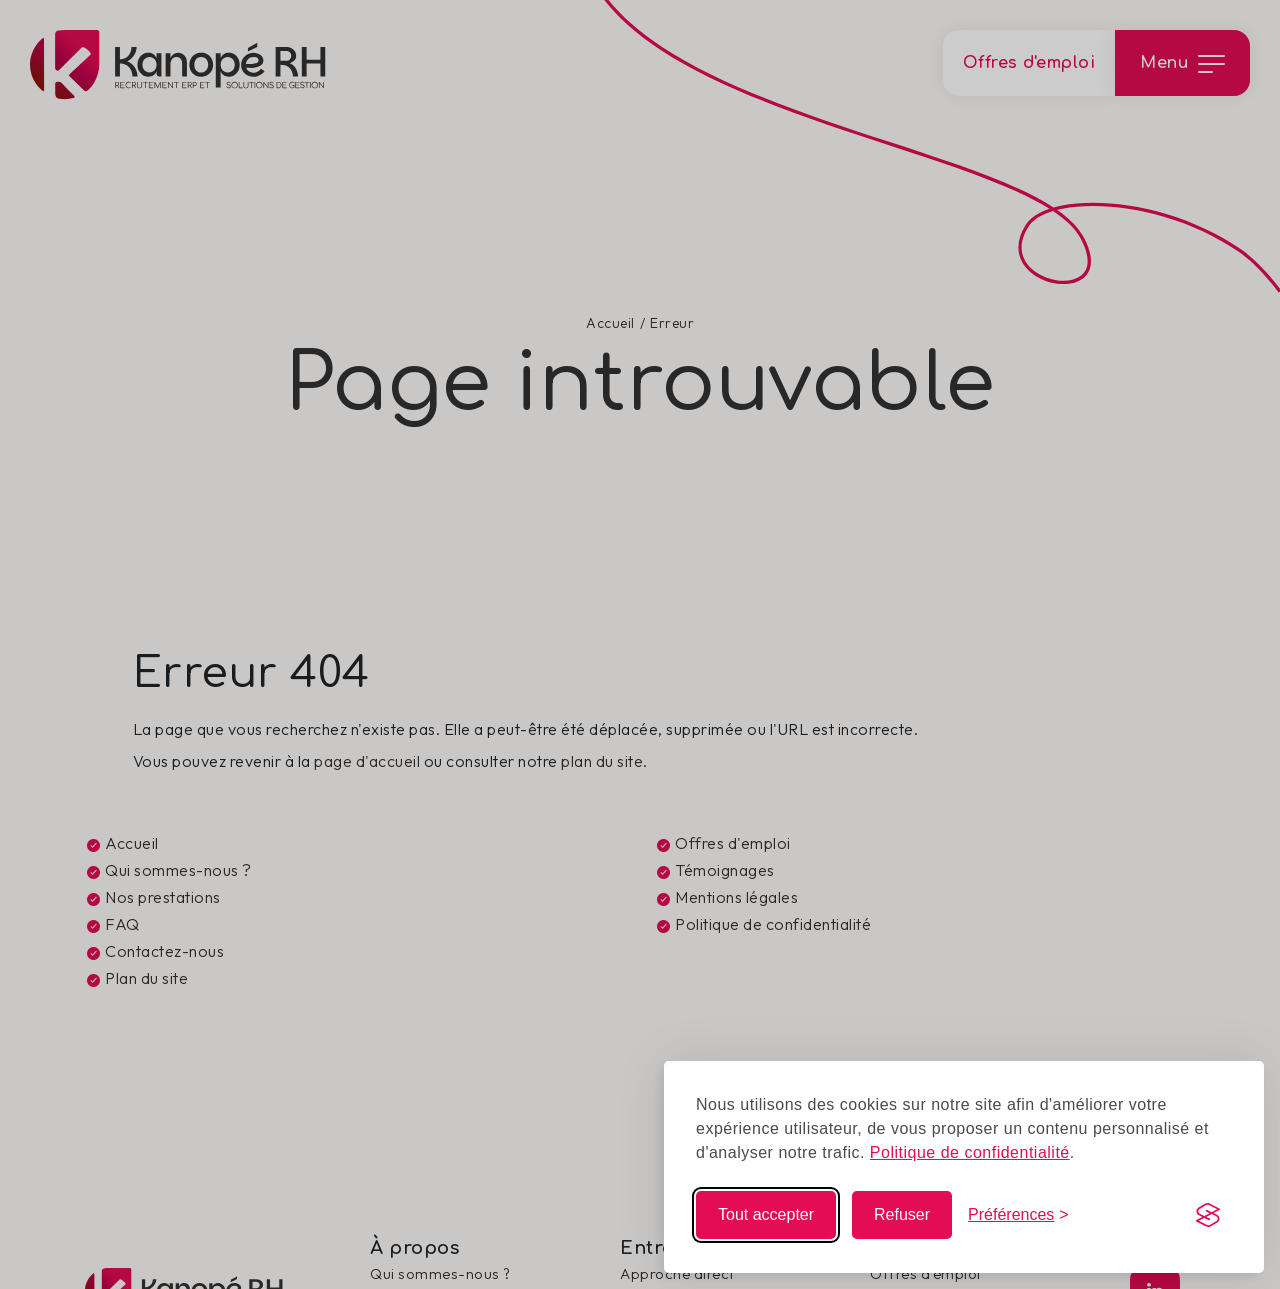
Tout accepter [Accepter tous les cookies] (766, 1214)
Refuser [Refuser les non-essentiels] (902, 1214)
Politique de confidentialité (970, 1152)
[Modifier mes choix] (1018, 1215)
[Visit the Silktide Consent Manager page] (1208, 1215)
